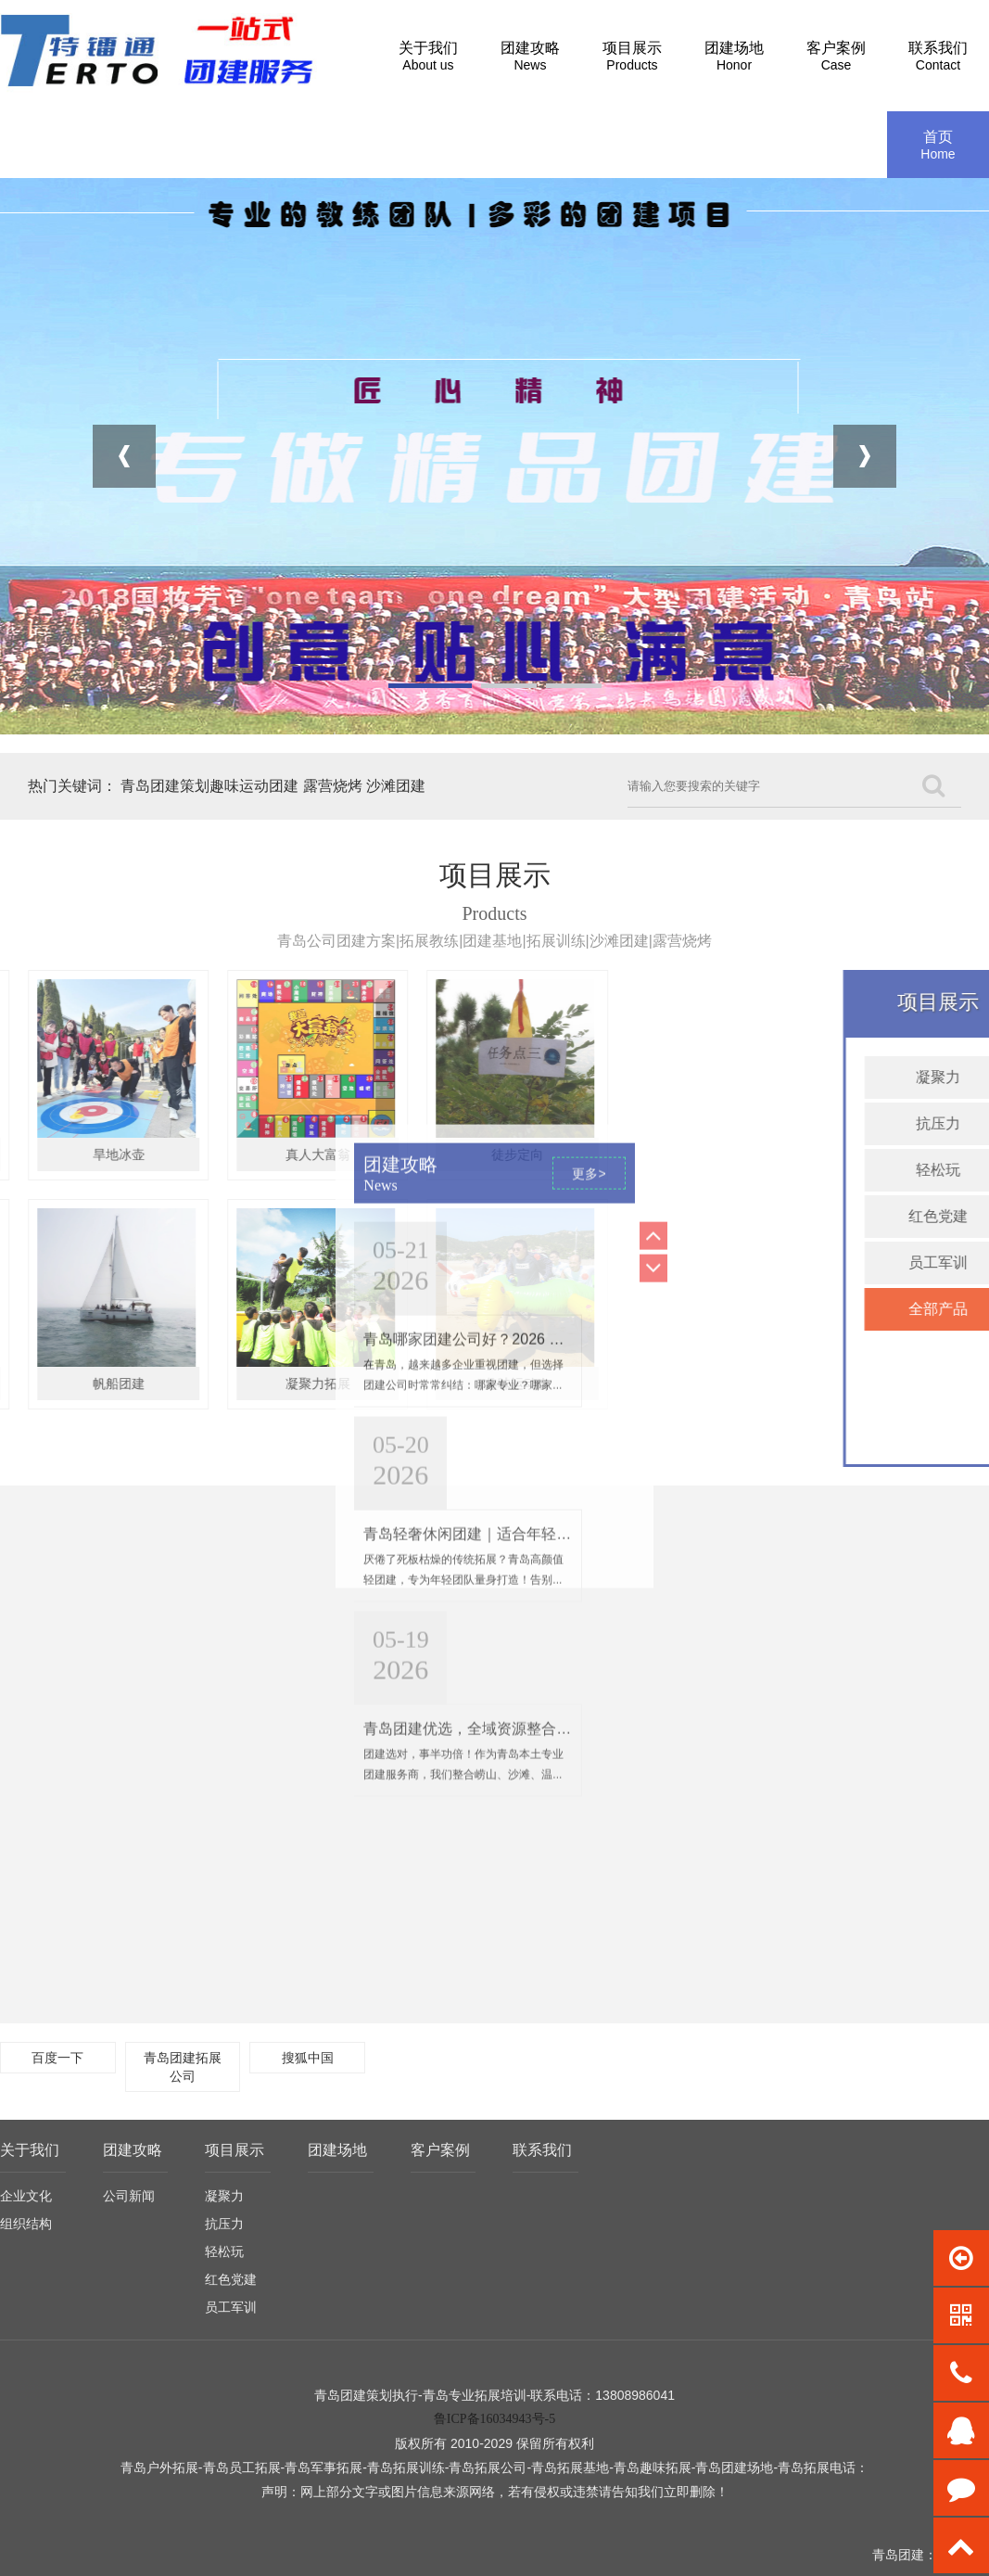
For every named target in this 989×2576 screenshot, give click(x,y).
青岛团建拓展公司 (183, 2067)
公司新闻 (129, 2195)
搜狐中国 (308, 2057)
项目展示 (234, 2150)
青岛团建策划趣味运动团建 (209, 786)
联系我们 (542, 2150)
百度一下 (57, 2057)
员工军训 (231, 2307)
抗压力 (224, 2223)
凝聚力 (224, 2195)
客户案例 (440, 2150)
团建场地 (337, 2150)
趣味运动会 (216, 1383)
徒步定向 (217, 1154)
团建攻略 (132, 2150)
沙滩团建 (395, 786)
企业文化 (26, 2195)
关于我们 (29, 2150)
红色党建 (231, 2279)
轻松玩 (224, 2251)
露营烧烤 (332, 786)
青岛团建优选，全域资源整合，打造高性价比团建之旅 (541, 1030)
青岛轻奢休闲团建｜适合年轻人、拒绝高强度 (511, 835)
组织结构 (26, 2223)
